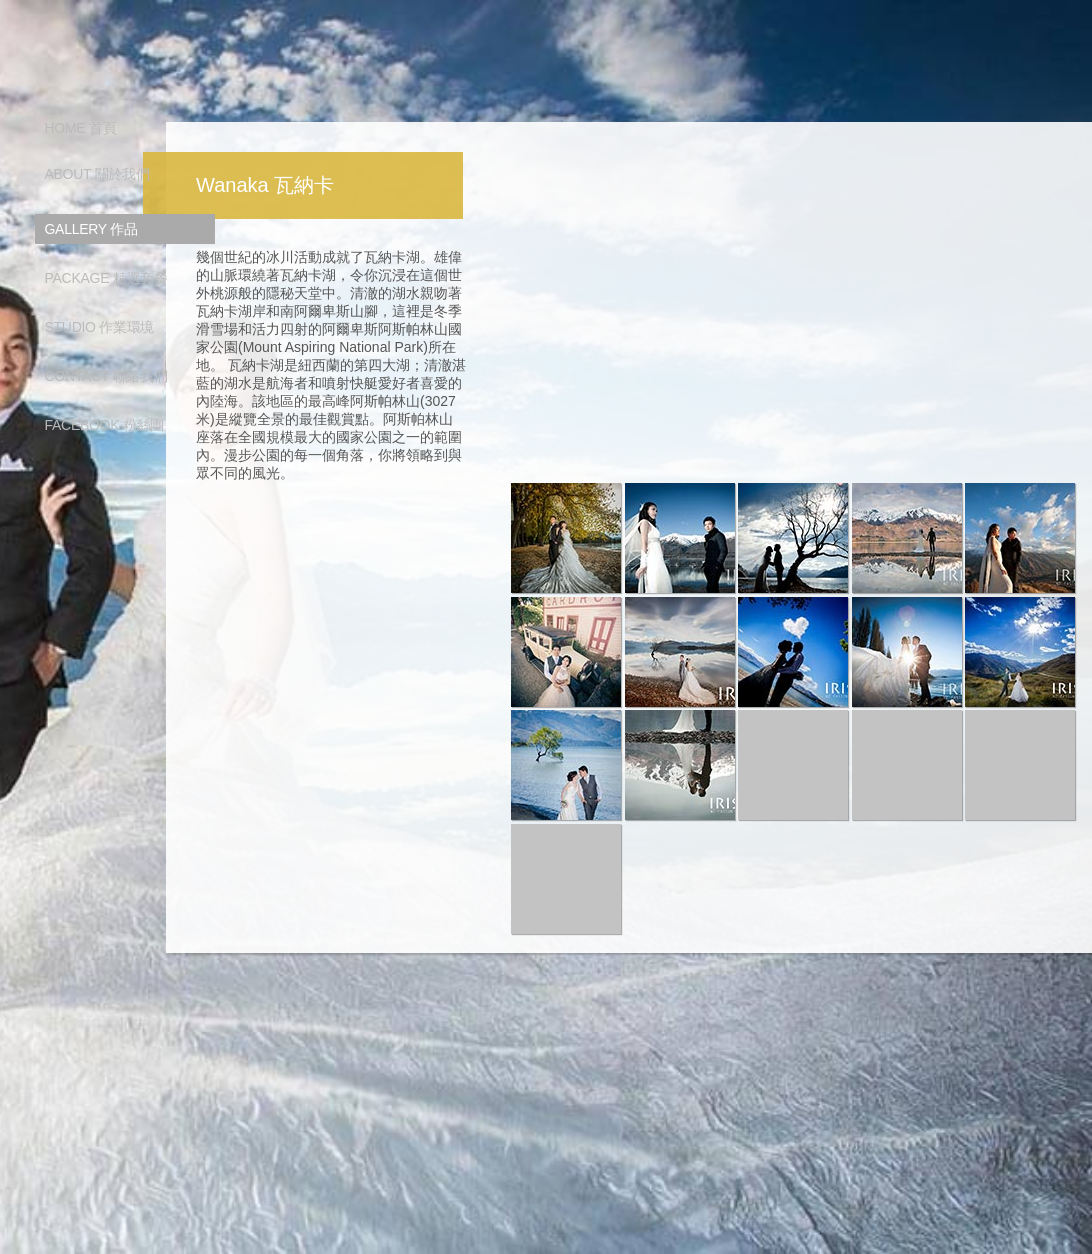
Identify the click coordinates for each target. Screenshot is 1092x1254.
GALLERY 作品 (91, 229)
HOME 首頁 (81, 128)
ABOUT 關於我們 (97, 174)
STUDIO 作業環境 (100, 327)
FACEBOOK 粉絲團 (105, 425)
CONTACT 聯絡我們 (106, 376)
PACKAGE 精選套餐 (106, 278)
